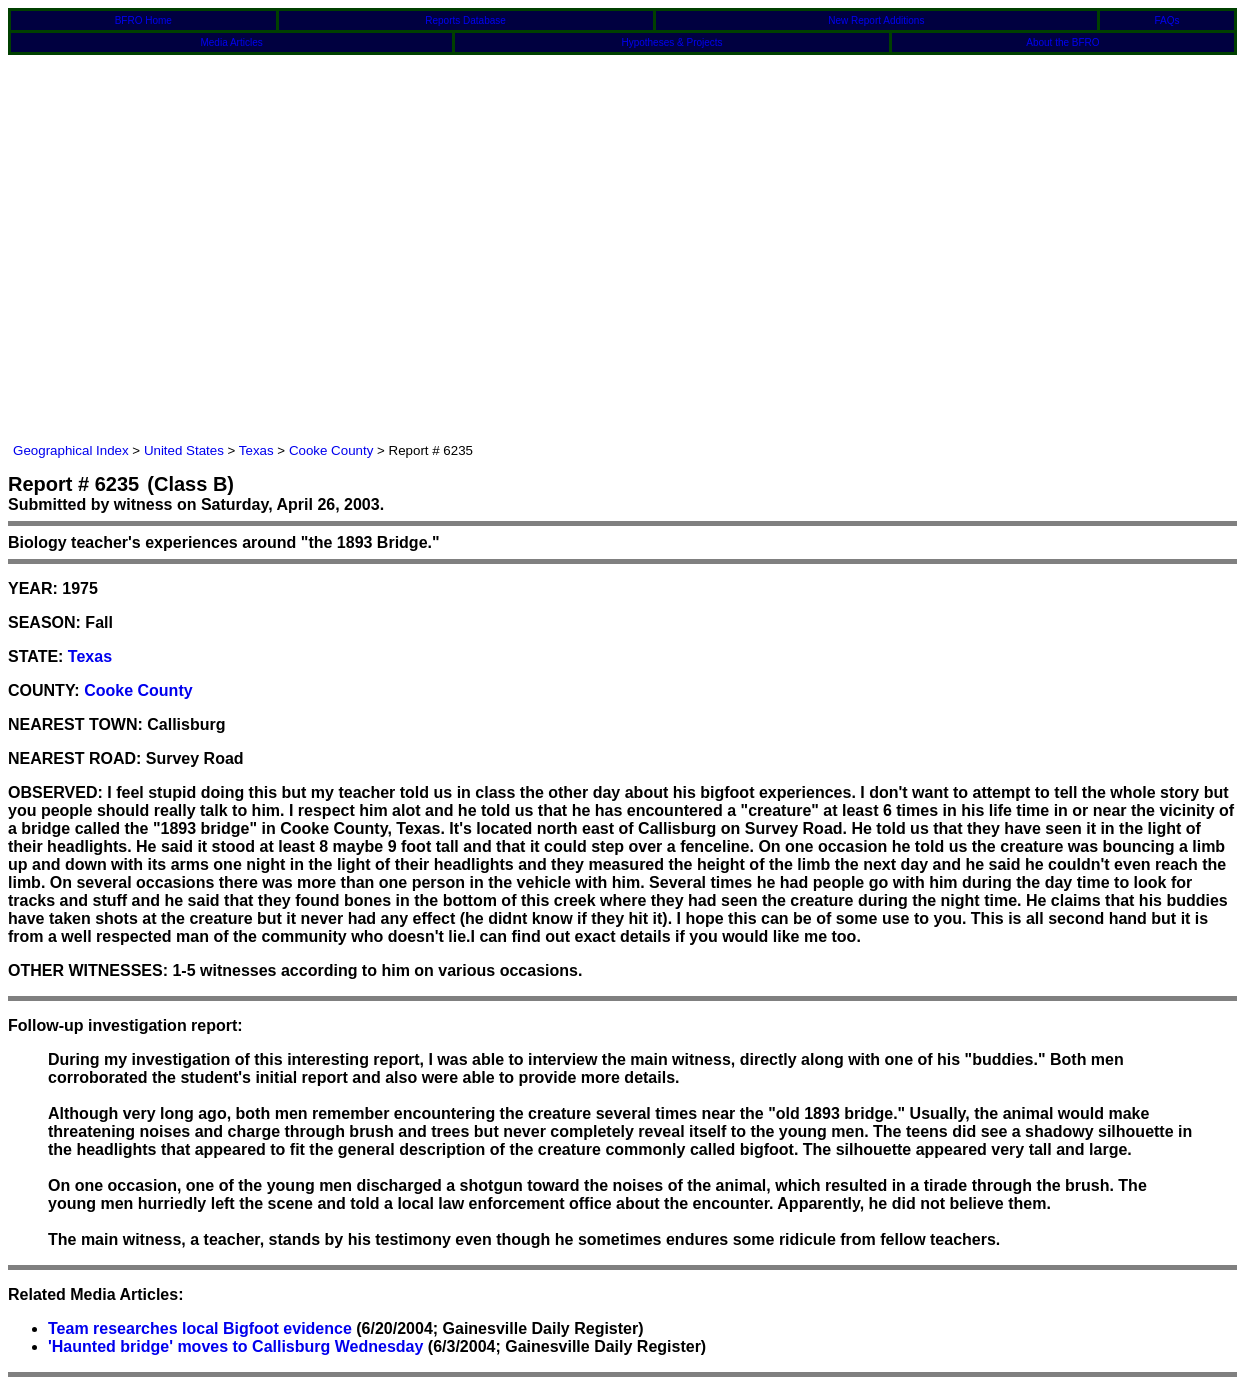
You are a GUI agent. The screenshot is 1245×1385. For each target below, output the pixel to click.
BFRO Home (143, 20)
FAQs (1167, 20)
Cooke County (331, 450)
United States (184, 450)
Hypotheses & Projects (671, 42)
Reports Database (465, 20)
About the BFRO (1062, 42)
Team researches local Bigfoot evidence (200, 1328)
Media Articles (231, 42)
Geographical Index (71, 450)
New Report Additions (876, 20)
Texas (256, 450)
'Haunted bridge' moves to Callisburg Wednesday (235, 1346)
